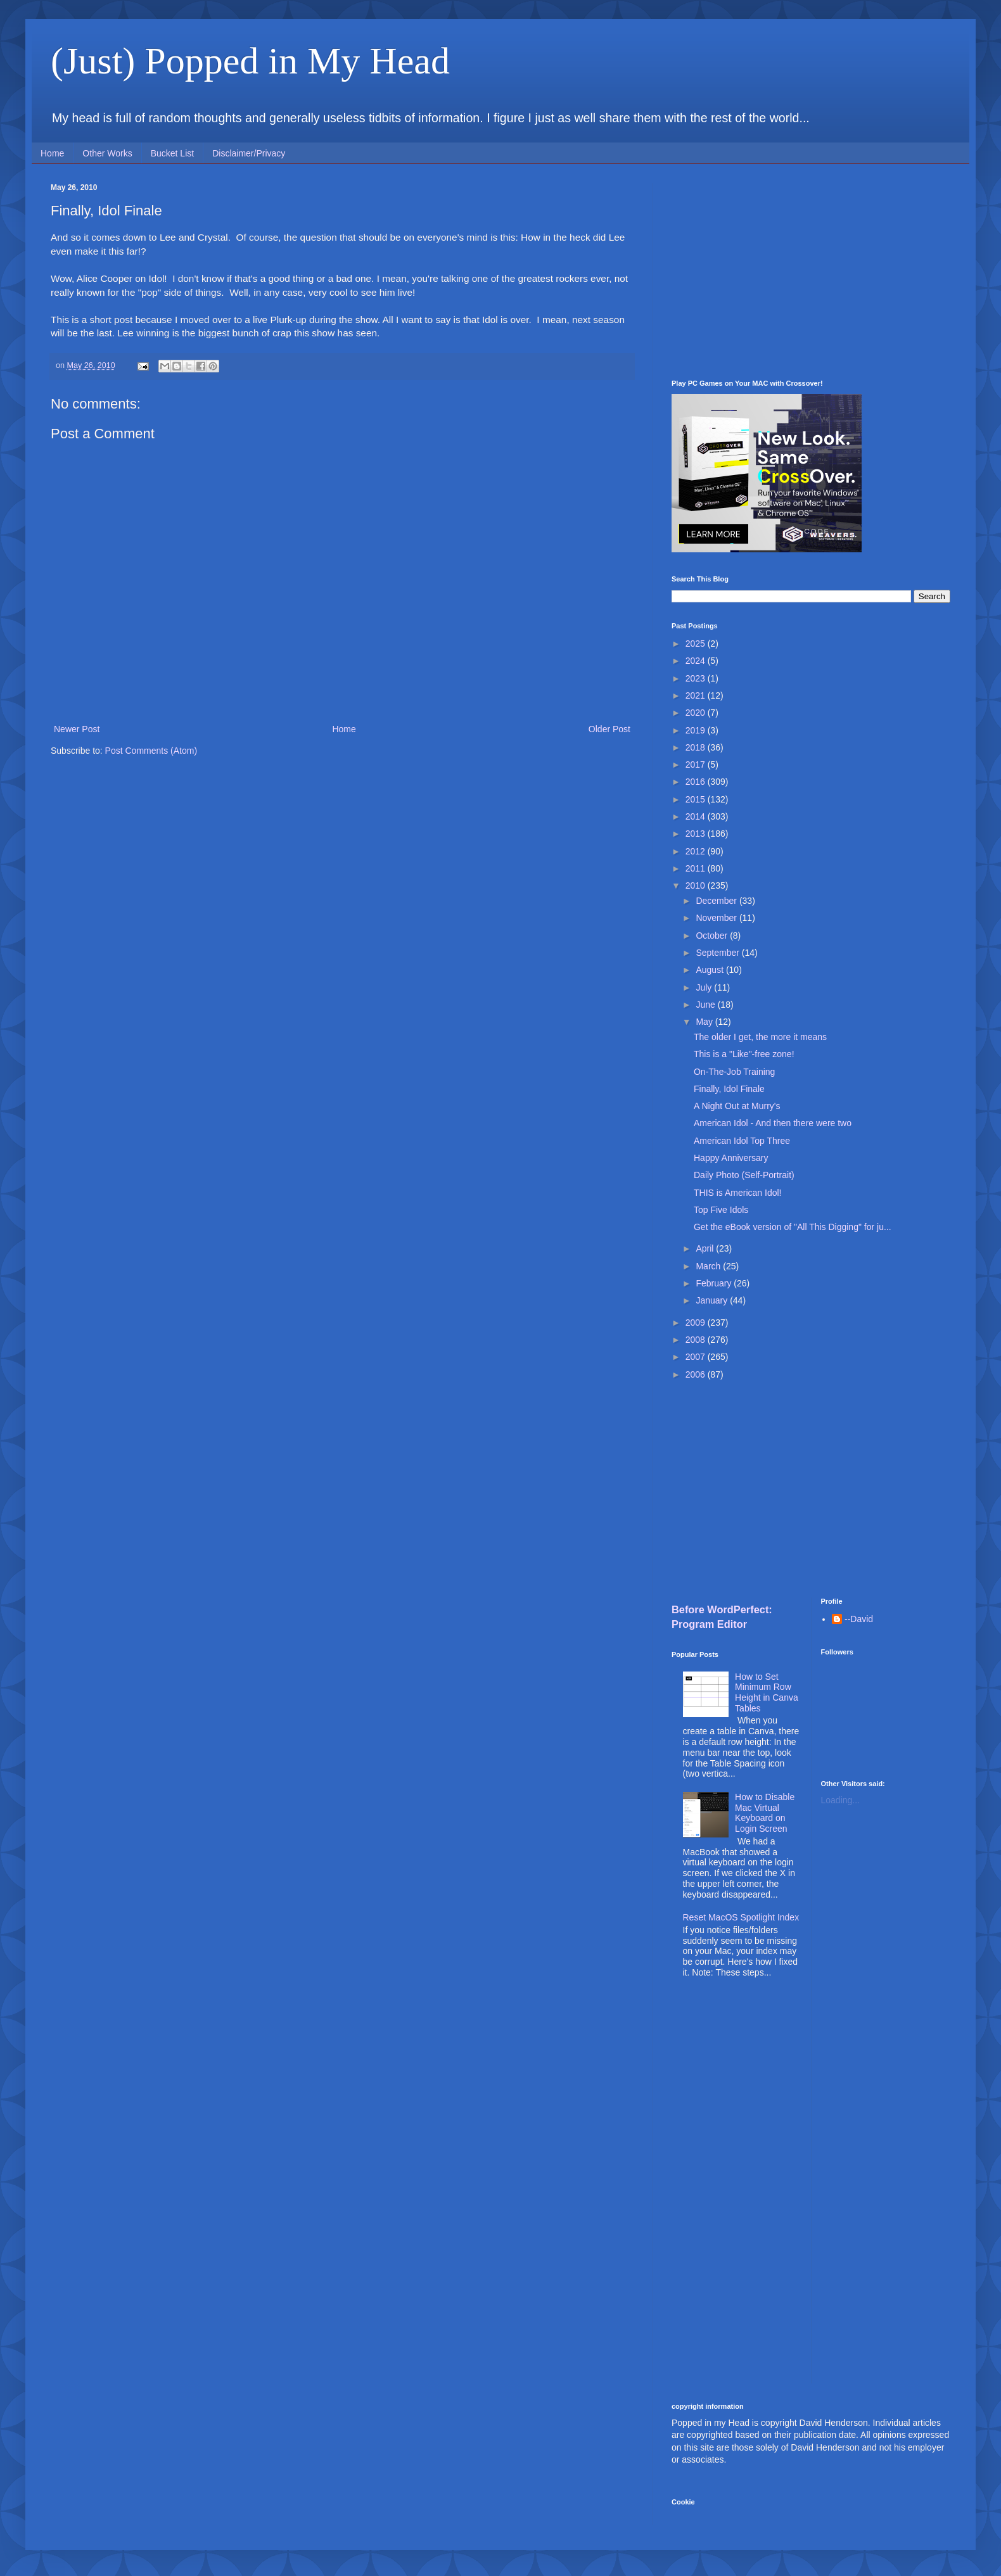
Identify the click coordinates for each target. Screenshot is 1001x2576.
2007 (696, 1357)
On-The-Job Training (734, 1072)
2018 (696, 747)
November (717, 918)
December (717, 901)
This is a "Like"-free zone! (744, 1054)
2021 (696, 695)
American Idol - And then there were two (772, 1123)
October (713, 935)
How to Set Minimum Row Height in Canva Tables (766, 1692)
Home (52, 153)
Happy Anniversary (731, 1158)
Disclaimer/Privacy (248, 153)
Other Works (107, 153)
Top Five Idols (721, 1210)
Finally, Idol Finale (729, 1089)
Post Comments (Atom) (151, 751)
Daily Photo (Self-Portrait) (744, 1175)
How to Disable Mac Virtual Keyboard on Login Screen (764, 1813)
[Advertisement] (811, 271)
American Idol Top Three (742, 1141)
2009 (696, 1322)
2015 (696, 799)
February (715, 1283)
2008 (696, 1340)
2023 (696, 678)
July (705, 987)
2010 (696, 885)
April (706, 1248)
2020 (696, 712)
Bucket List (172, 153)
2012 (696, 851)
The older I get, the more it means (760, 1037)
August (710, 970)
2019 (696, 730)
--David (859, 1619)
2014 (696, 816)
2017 (696, 764)
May (705, 1022)
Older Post (609, 729)
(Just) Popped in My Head (250, 61)
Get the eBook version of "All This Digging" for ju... (792, 1227)
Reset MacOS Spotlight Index (741, 1917)
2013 (696, 833)
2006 (696, 1374)
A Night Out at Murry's (737, 1106)
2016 (696, 782)
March (709, 1266)
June (706, 1004)
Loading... (840, 1800)
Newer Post (76, 729)
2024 (696, 661)
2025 (696, 643)
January (713, 1300)
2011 (696, 868)
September (718, 953)
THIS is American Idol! (738, 1193)
